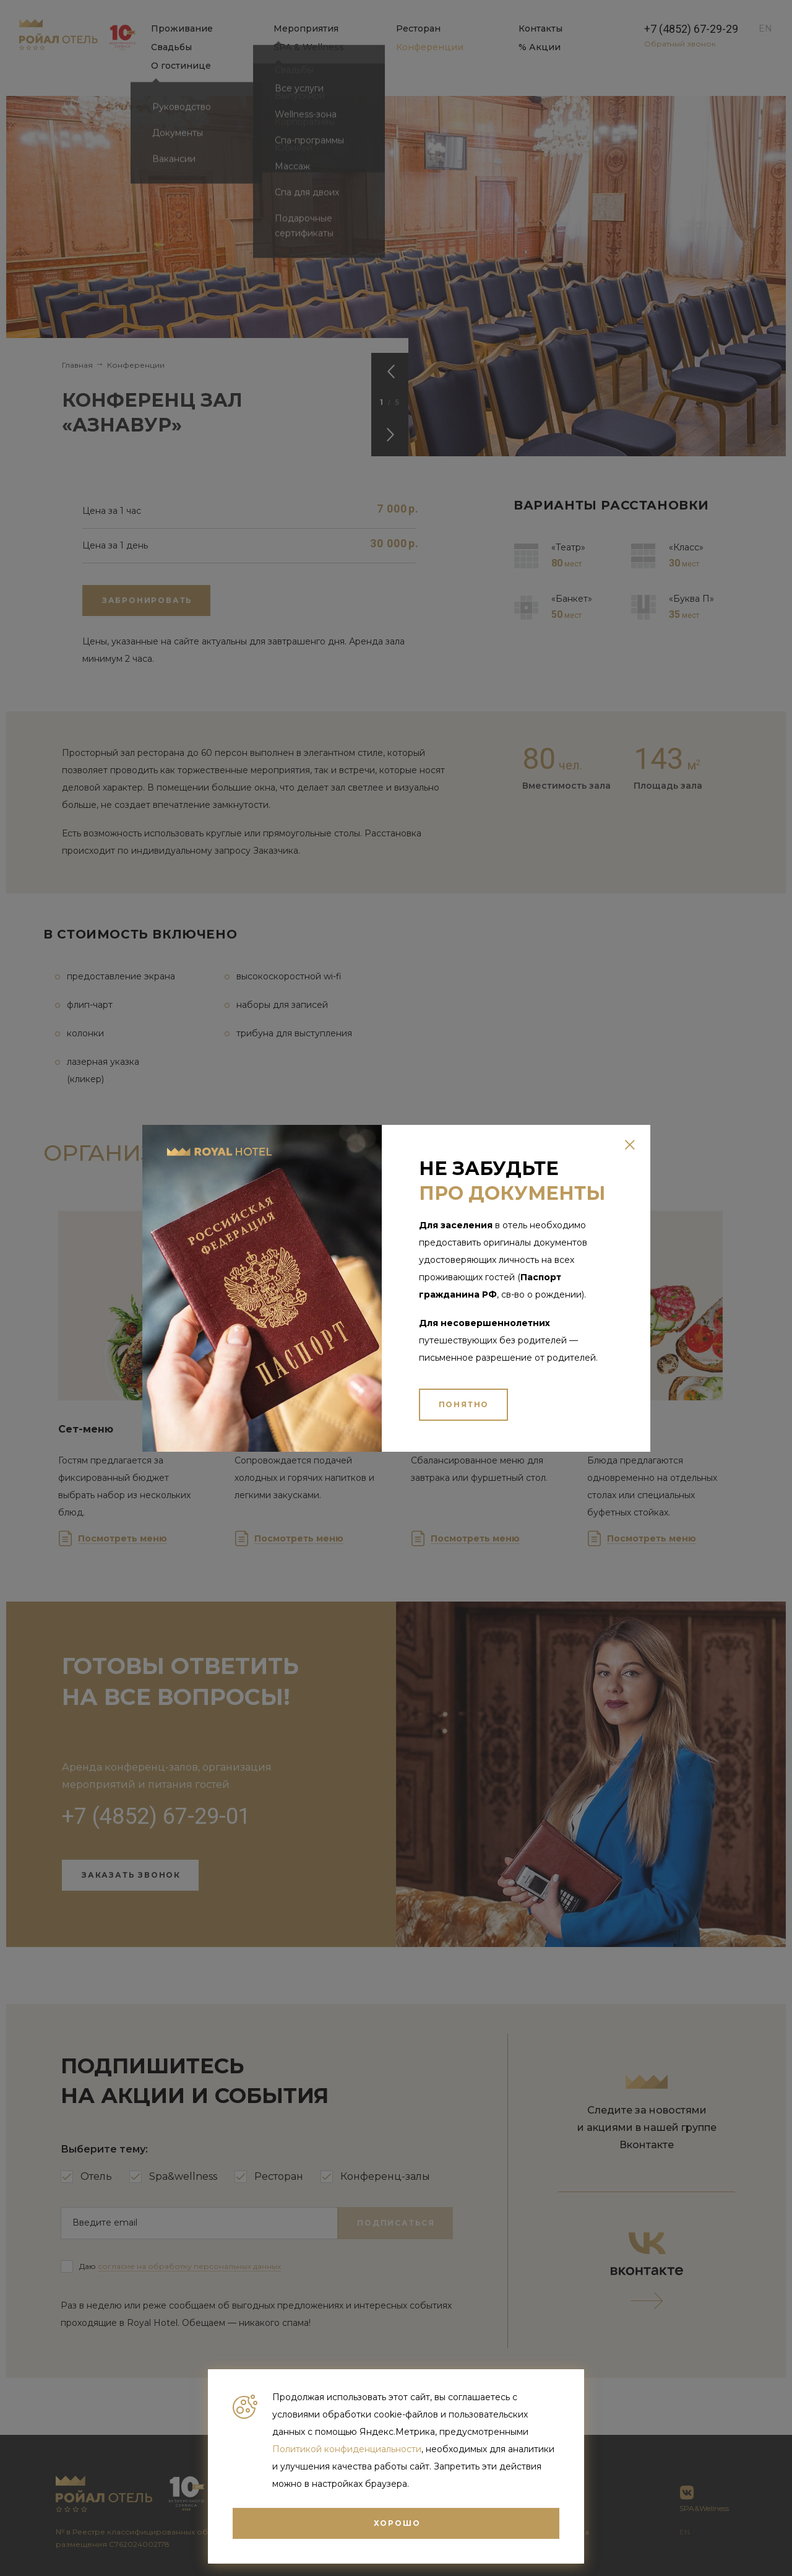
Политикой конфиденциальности (346, 2449)
